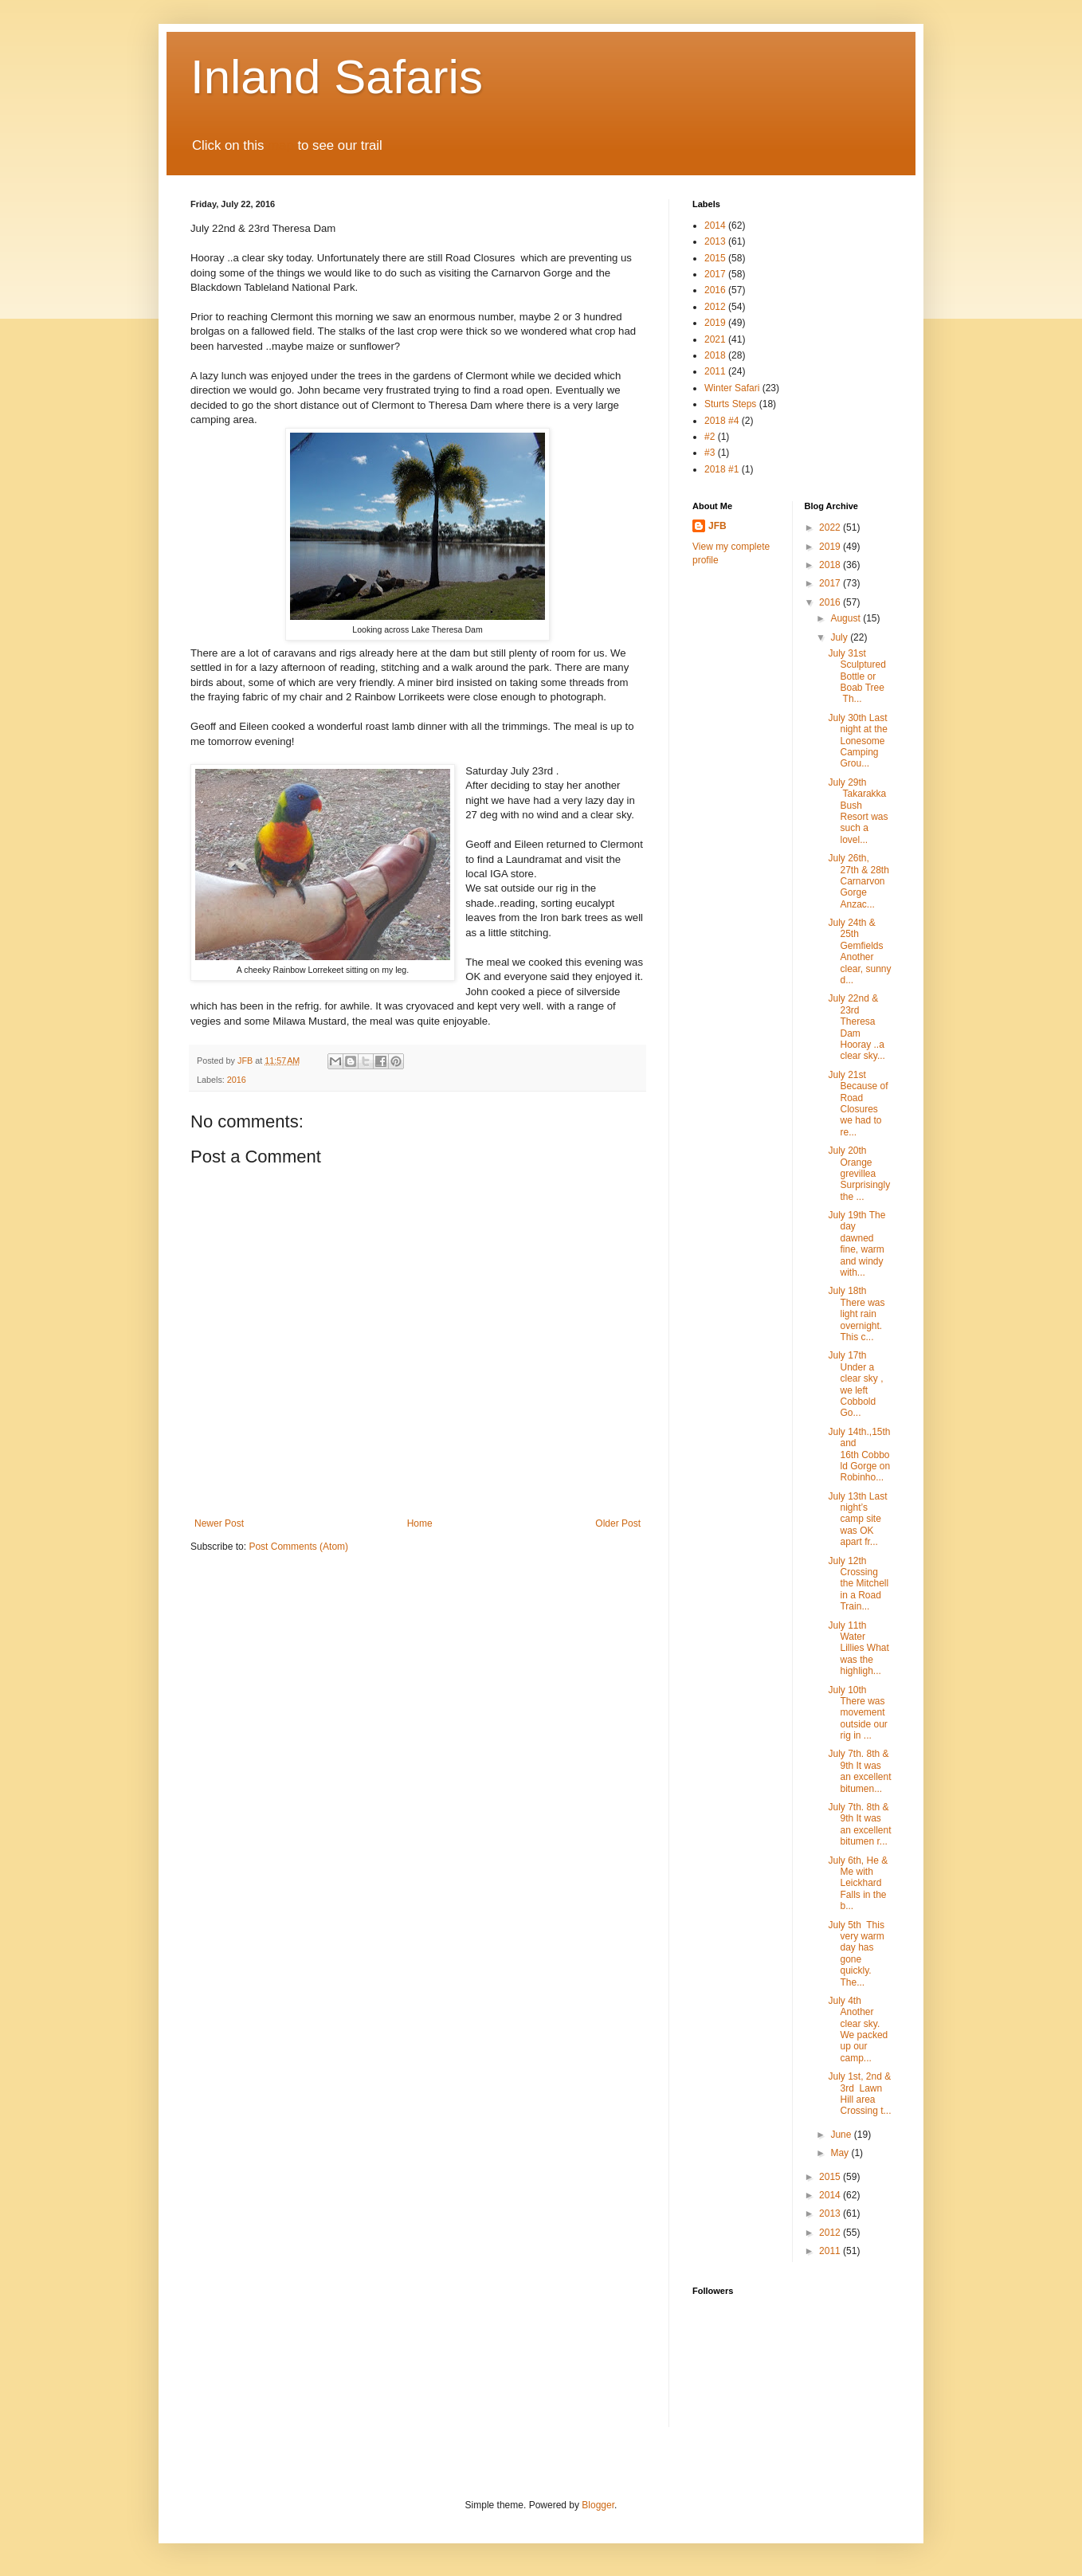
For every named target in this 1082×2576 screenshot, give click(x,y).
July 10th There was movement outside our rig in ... (857, 1713)
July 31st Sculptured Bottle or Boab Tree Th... (856, 676)
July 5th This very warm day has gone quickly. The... (856, 1953)
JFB (717, 525)
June (841, 2134)
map (281, 145)
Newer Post (219, 1523)
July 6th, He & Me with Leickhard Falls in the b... (858, 1883)
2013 (715, 241)
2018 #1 (721, 469)
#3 (709, 452)
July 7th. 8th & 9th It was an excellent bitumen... (859, 1771)
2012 (715, 306)
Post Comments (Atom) (298, 1546)
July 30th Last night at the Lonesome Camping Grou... (857, 741)
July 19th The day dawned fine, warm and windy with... (856, 1244)
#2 (709, 436)
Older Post (618, 1523)
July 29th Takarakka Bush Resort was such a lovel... (858, 811)
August (846, 618)
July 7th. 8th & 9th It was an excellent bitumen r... (859, 1824)
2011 (715, 371)
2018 (715, 355)
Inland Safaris (336, 77)
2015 (715, 258)
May (840, 2152)
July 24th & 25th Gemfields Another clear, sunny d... (859, 951)
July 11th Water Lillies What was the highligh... (858, 1648)
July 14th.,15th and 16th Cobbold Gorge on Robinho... (859, 1455)
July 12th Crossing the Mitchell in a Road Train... (858, 1584)
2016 (236, 1079)
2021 (715, 339)
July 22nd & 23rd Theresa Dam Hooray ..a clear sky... (856, 1027)
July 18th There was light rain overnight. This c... (856, 1314)
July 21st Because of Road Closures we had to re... (858, 1103)
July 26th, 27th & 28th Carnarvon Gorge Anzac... (858, 881)
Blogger (598, 2505)
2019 (715, 322)
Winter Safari (731, 388)
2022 (831, 527)
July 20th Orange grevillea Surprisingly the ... (859, 1173)
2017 (715, 274)
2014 (715, 225)
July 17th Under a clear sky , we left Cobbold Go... (855, 1384)
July (840, 637)
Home (420, 1523)
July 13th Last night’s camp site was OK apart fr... (857, 1519)
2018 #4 (721, 420)
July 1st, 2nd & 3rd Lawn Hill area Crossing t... (859, 2093)
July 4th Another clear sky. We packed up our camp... (858, 2029)
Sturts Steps (730, 404)
